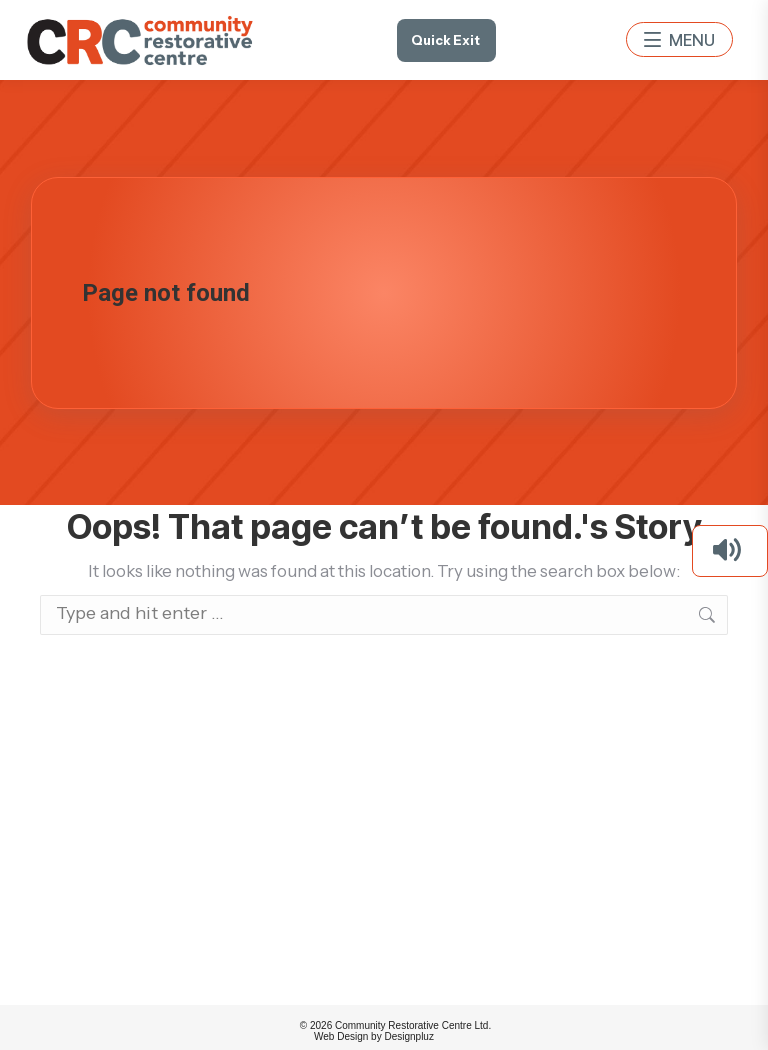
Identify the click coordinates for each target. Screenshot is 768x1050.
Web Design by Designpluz (374, 1036)
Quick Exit (445, 40)
